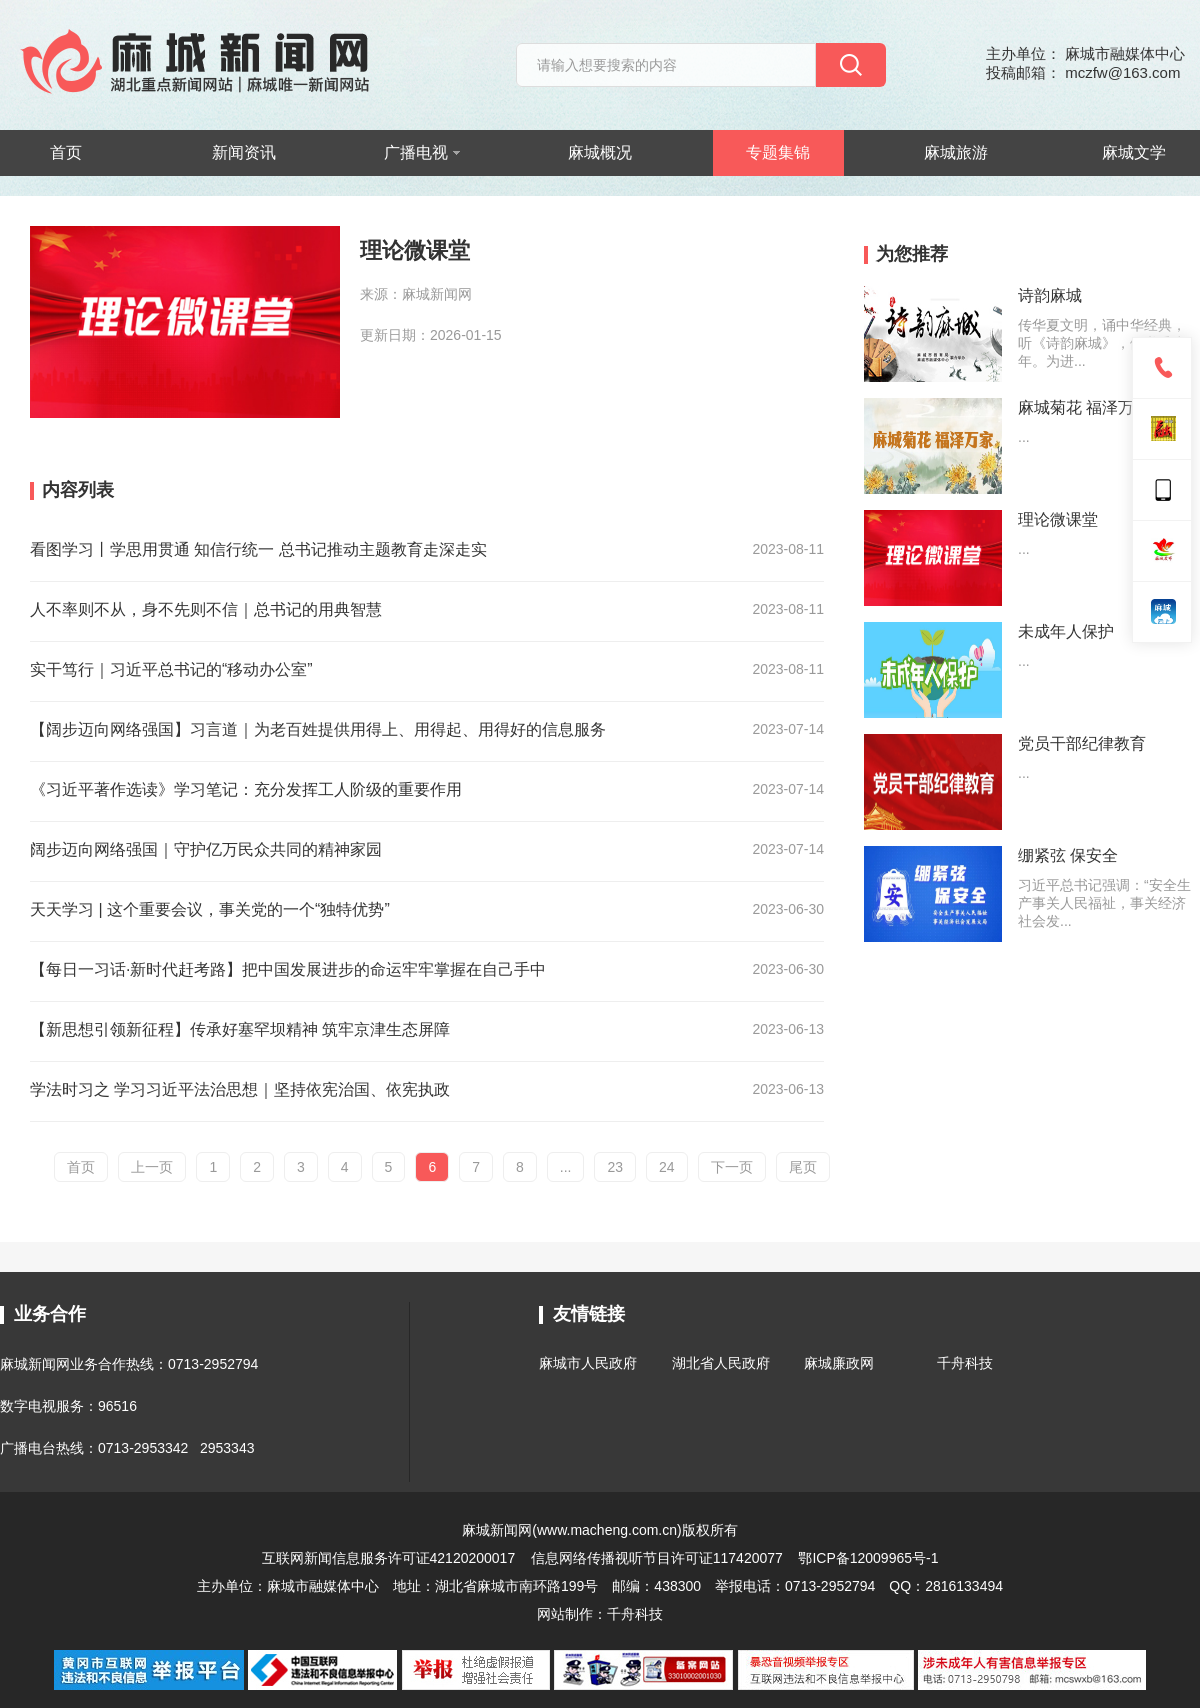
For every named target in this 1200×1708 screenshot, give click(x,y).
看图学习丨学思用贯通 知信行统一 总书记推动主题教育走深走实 (258, 549)
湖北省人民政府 (721, 1363)
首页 (66, 152)
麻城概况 (600, 152)
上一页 (152, 1167)
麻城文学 (1134, 152)
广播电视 (422, 152)
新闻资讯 (244, 152)
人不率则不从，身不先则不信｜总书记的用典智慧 (206, 609)
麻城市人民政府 (588, 1363)
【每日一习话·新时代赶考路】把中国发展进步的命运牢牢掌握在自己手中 (288, 969)
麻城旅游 (956, 152)
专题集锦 (778, 152)
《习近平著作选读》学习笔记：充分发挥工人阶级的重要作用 (246, 789)
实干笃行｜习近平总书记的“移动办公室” (171, 669)
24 (667, 1167)
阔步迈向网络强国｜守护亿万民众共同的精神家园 (206, 849)
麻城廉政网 (839, 1363)
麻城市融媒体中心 (323, 1586)
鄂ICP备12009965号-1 (868, 1558)
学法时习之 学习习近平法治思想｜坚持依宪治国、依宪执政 (240, 1089)
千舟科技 (965, 1363)
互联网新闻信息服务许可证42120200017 (391, 1558)
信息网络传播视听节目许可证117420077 (657, 1558)
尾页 (803, 1167)
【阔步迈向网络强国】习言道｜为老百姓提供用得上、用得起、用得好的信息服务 (318, 729)
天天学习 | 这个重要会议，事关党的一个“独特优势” (210, 909)
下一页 (732, 1167)
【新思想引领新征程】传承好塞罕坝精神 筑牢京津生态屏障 (240, 1029)
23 (615, 1167)
